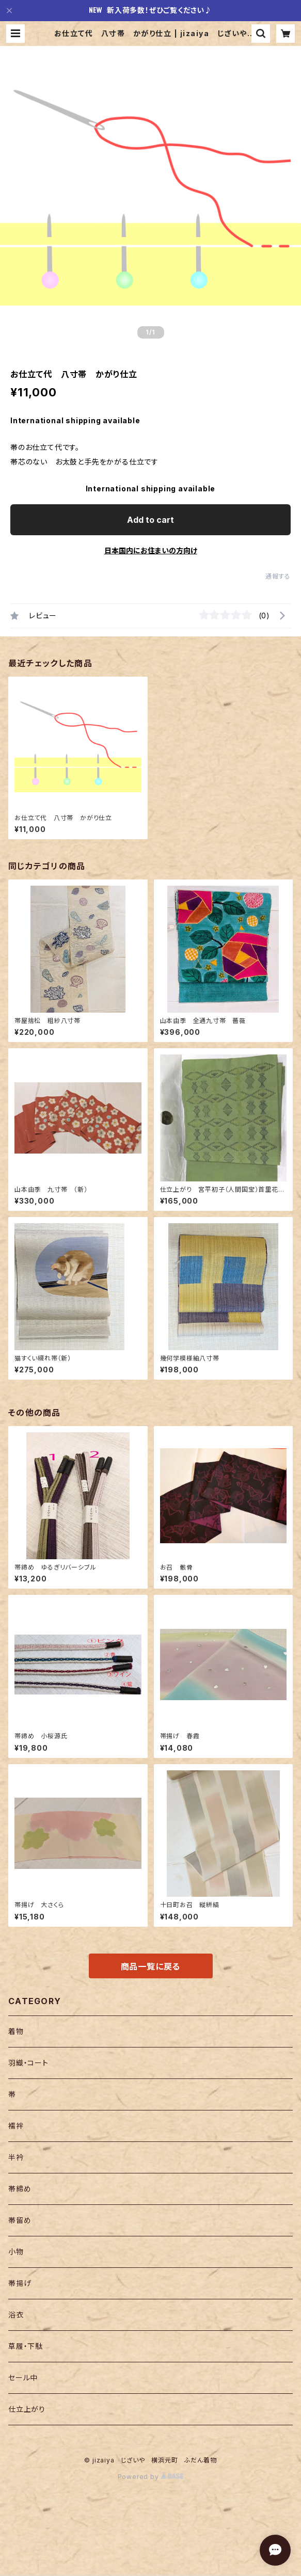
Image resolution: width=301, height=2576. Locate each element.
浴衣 (16, 2314)
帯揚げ (19, 2283)
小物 (16, 2251)
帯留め (19, 2220)
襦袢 (16, 2125)
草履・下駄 (25, 2346)
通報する (278, 576)
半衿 (16, 2157)
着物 (16, 2031)
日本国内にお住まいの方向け (150, 550)
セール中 (23, 2377)
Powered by (151, 2477)
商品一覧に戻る (151, 1966)
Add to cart (150, 520)
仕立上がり (26, 2409)
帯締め (19, 2188)
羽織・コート (28, 2062)
